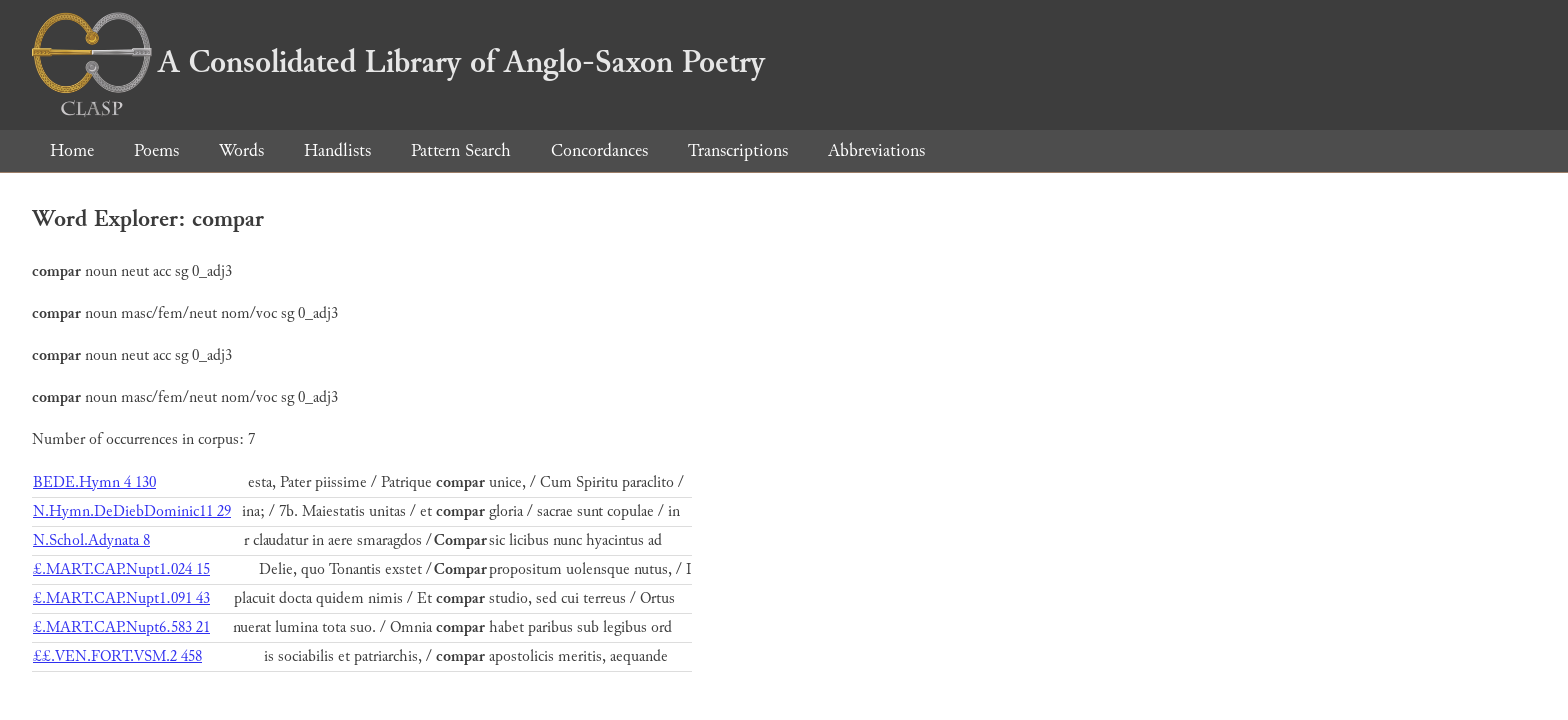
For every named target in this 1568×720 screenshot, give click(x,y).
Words (241, 150)
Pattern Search (461, 150)
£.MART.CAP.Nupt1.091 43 (121, 598)
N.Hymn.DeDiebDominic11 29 (132, 511)
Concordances (599, 150)
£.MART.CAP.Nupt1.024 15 (121, 569)
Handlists (337, 150)
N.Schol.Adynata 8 (91, 540)
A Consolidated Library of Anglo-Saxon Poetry (398, 62)
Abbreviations (876, 150)
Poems (156, 150)
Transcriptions (738, 150)
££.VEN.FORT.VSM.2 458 (117, 656)
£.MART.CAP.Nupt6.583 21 (121, 627)
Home (72, 150)
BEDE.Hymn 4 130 (94, 482)
